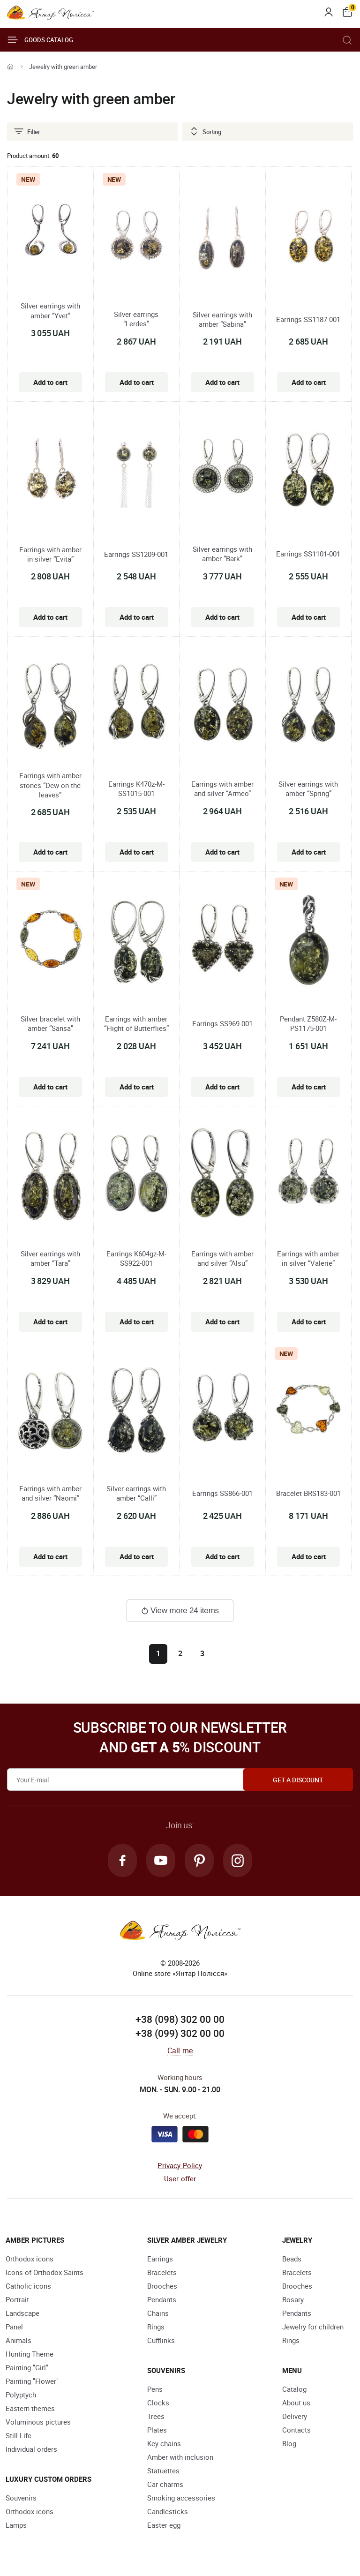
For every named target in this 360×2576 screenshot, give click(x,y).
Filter (26, 131)
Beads (291, 2259)
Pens (155, 2389)
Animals (18, 2340)
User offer (180, 2179)
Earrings (160, 2259)
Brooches (162, 2286)
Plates (157, 2430)
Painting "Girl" (27, 2368)
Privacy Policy (180, 2165)
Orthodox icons (29, 2259)
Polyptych (21, 2395)
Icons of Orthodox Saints (44, 2272)
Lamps (16, 2525)
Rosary (293, 2300)
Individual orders (31, 2449)
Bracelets (162, 2272)
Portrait (17, 2300)
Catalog (294, 2389)
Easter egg (163, 2525)
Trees (156, 2416)
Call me (180, 2051)
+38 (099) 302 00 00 (180, 2034)
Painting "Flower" (32, 2381)
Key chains (164, 2443)
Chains (158, 2313)
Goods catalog (40, 39)
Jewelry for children (313, 2327)
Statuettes (163, 2471)
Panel (14, 2327)
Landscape (22, 2313)
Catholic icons (28, 2286)
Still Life (18, 2436)
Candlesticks (167, 2511)
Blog (289, 2443)
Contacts (296, 2430)
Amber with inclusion (180, 2457)
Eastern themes (30, 2408)
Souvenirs (21, 2498)
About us (296, 2403)
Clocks (158, 2403)
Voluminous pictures (38, 2422)
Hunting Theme (29, 2354)
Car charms (165, 2484)
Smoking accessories (181, 2498)
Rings (156, 2327)
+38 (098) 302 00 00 (180, 2020)
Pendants (161, 2300)
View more (180, 1610)
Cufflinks (161, 2340)
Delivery (294, 2416)
